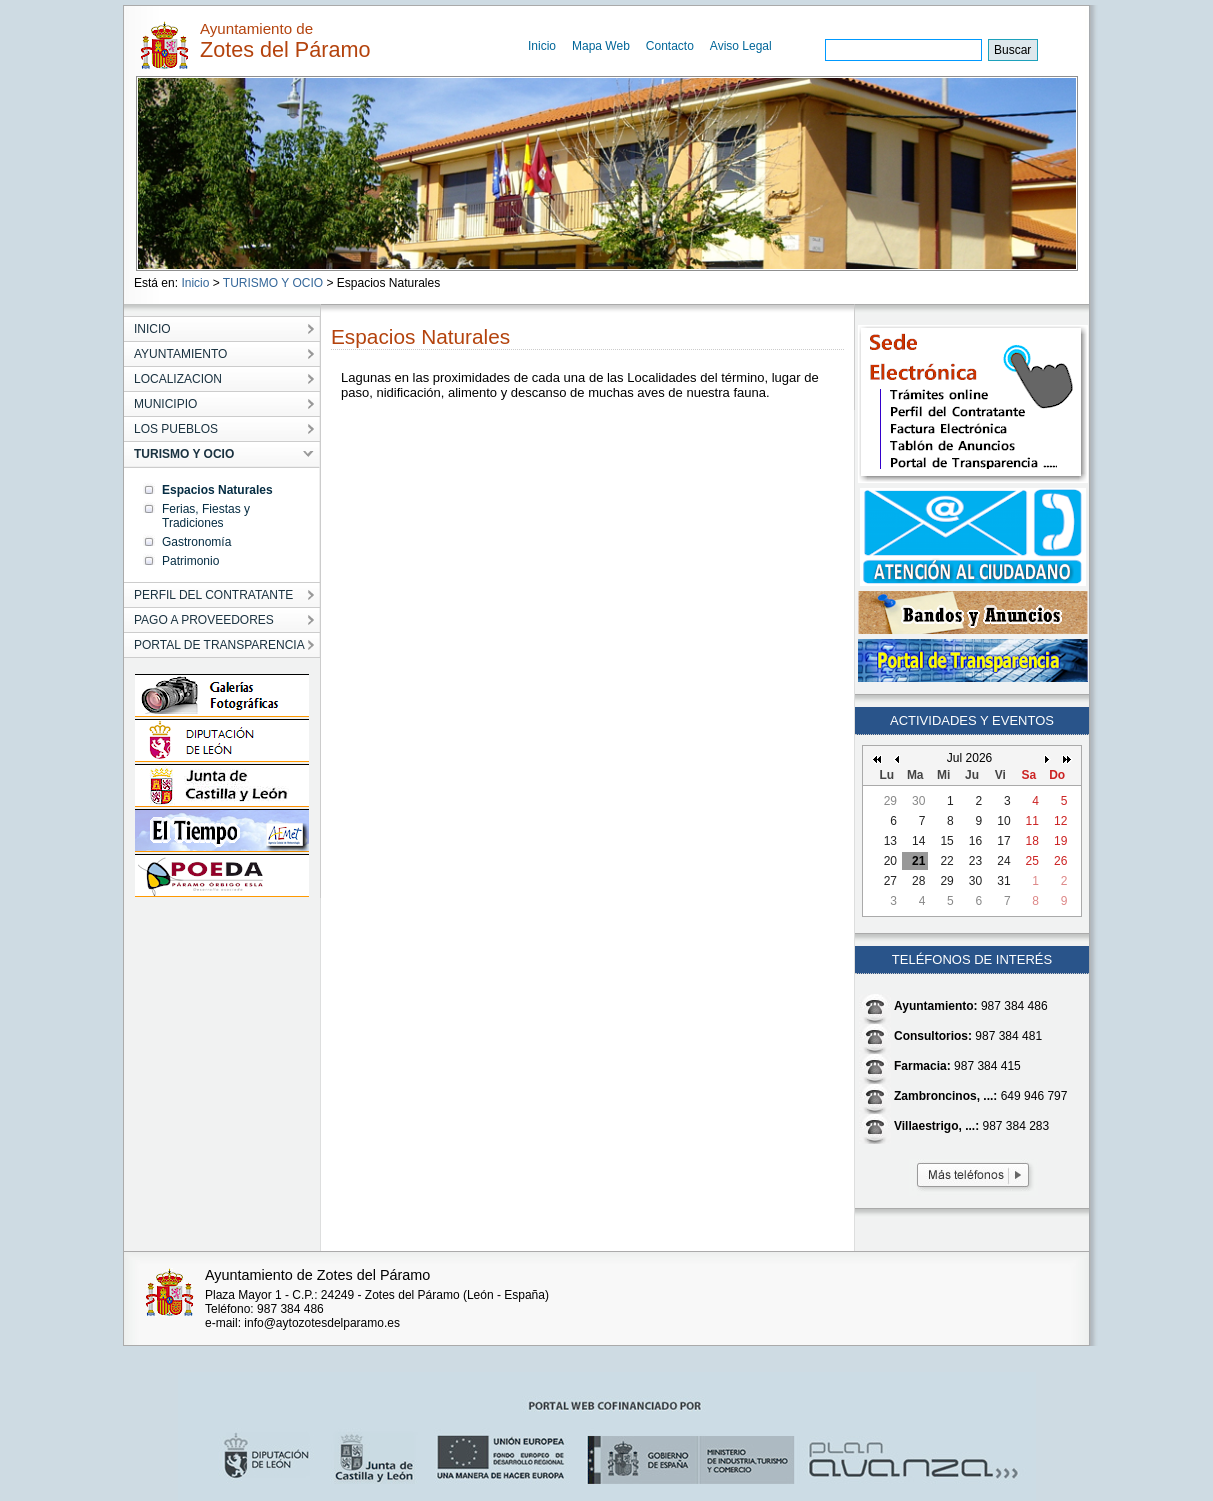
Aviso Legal (741, 46)
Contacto (670, 46)
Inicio (542, 46)
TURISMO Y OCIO (273, 283)
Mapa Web (601, 46)
